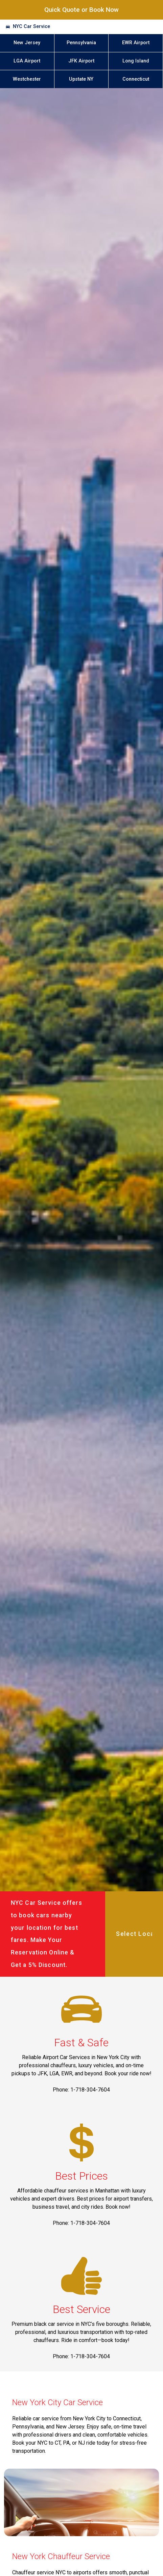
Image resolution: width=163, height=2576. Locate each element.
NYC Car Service (31, 26)
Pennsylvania (81, 43)
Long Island (135, 61)
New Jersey (27, 43)
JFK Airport (81, 61)
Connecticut (135, 79)
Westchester (27, 79)
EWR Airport (135, 43)
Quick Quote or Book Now (81, 10)
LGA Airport (27, 61)
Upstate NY (81, 79)
